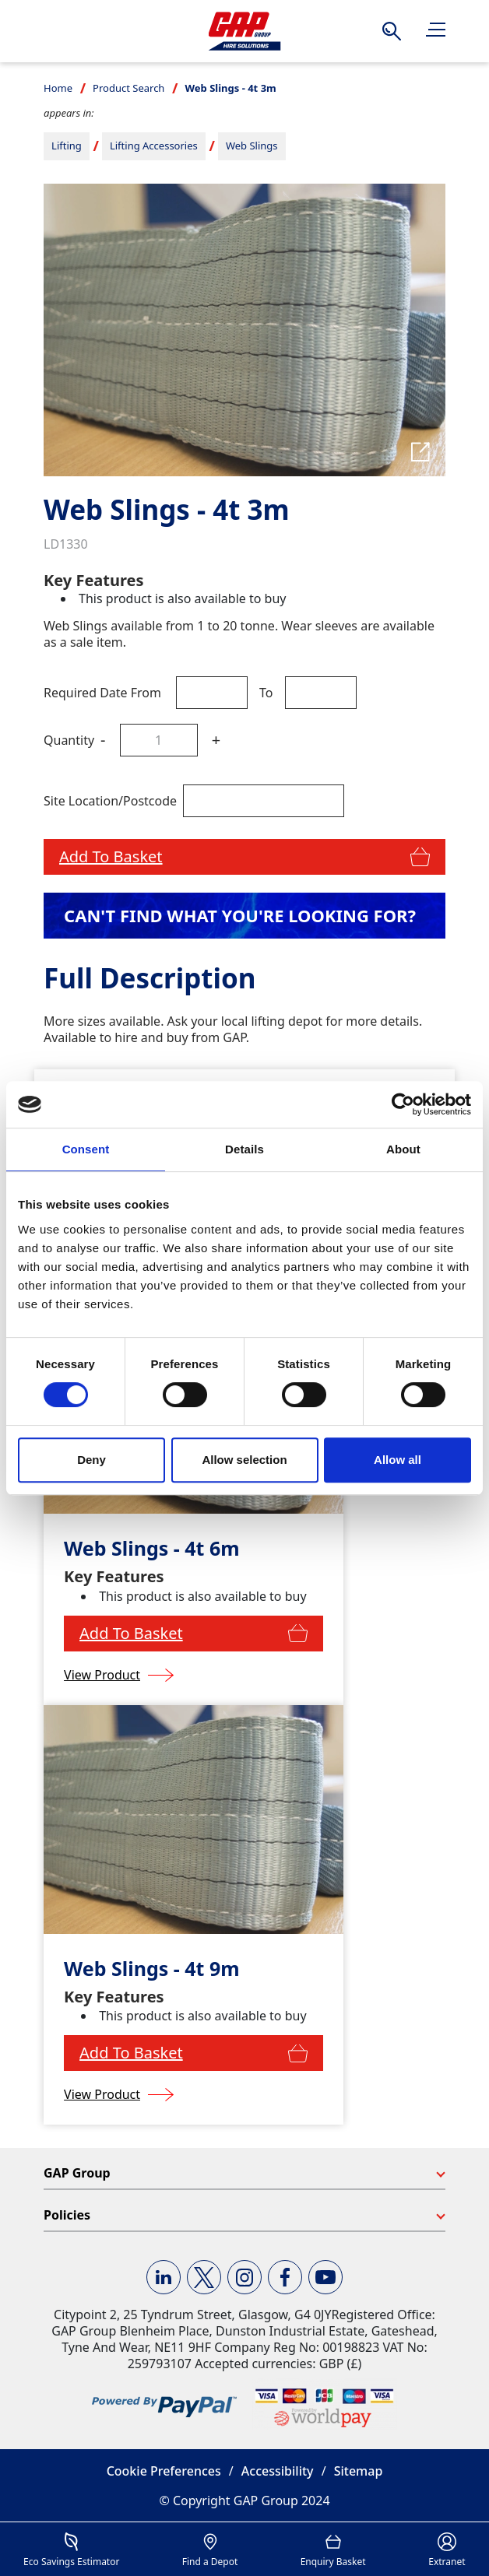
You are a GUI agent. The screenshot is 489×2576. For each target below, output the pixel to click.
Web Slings (252, 146)
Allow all (397, 1459)
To (266, 692)
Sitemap (358, 2470)
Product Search (128, 88)
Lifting (66, 146)
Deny (91, 1459)
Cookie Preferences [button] (164, 2470)
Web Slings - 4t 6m (152, 1548)
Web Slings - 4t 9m (152, 1968)
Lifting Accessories (154, 146)
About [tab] (403, 1149)
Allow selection (244, 1459)
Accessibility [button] (277, 2470)
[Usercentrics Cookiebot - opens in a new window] (403, 1104)
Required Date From (102, 692)
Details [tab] (244, 1149)
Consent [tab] (86, 1149)
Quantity (69, 740)
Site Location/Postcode (110, 800)
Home (58, 88)
